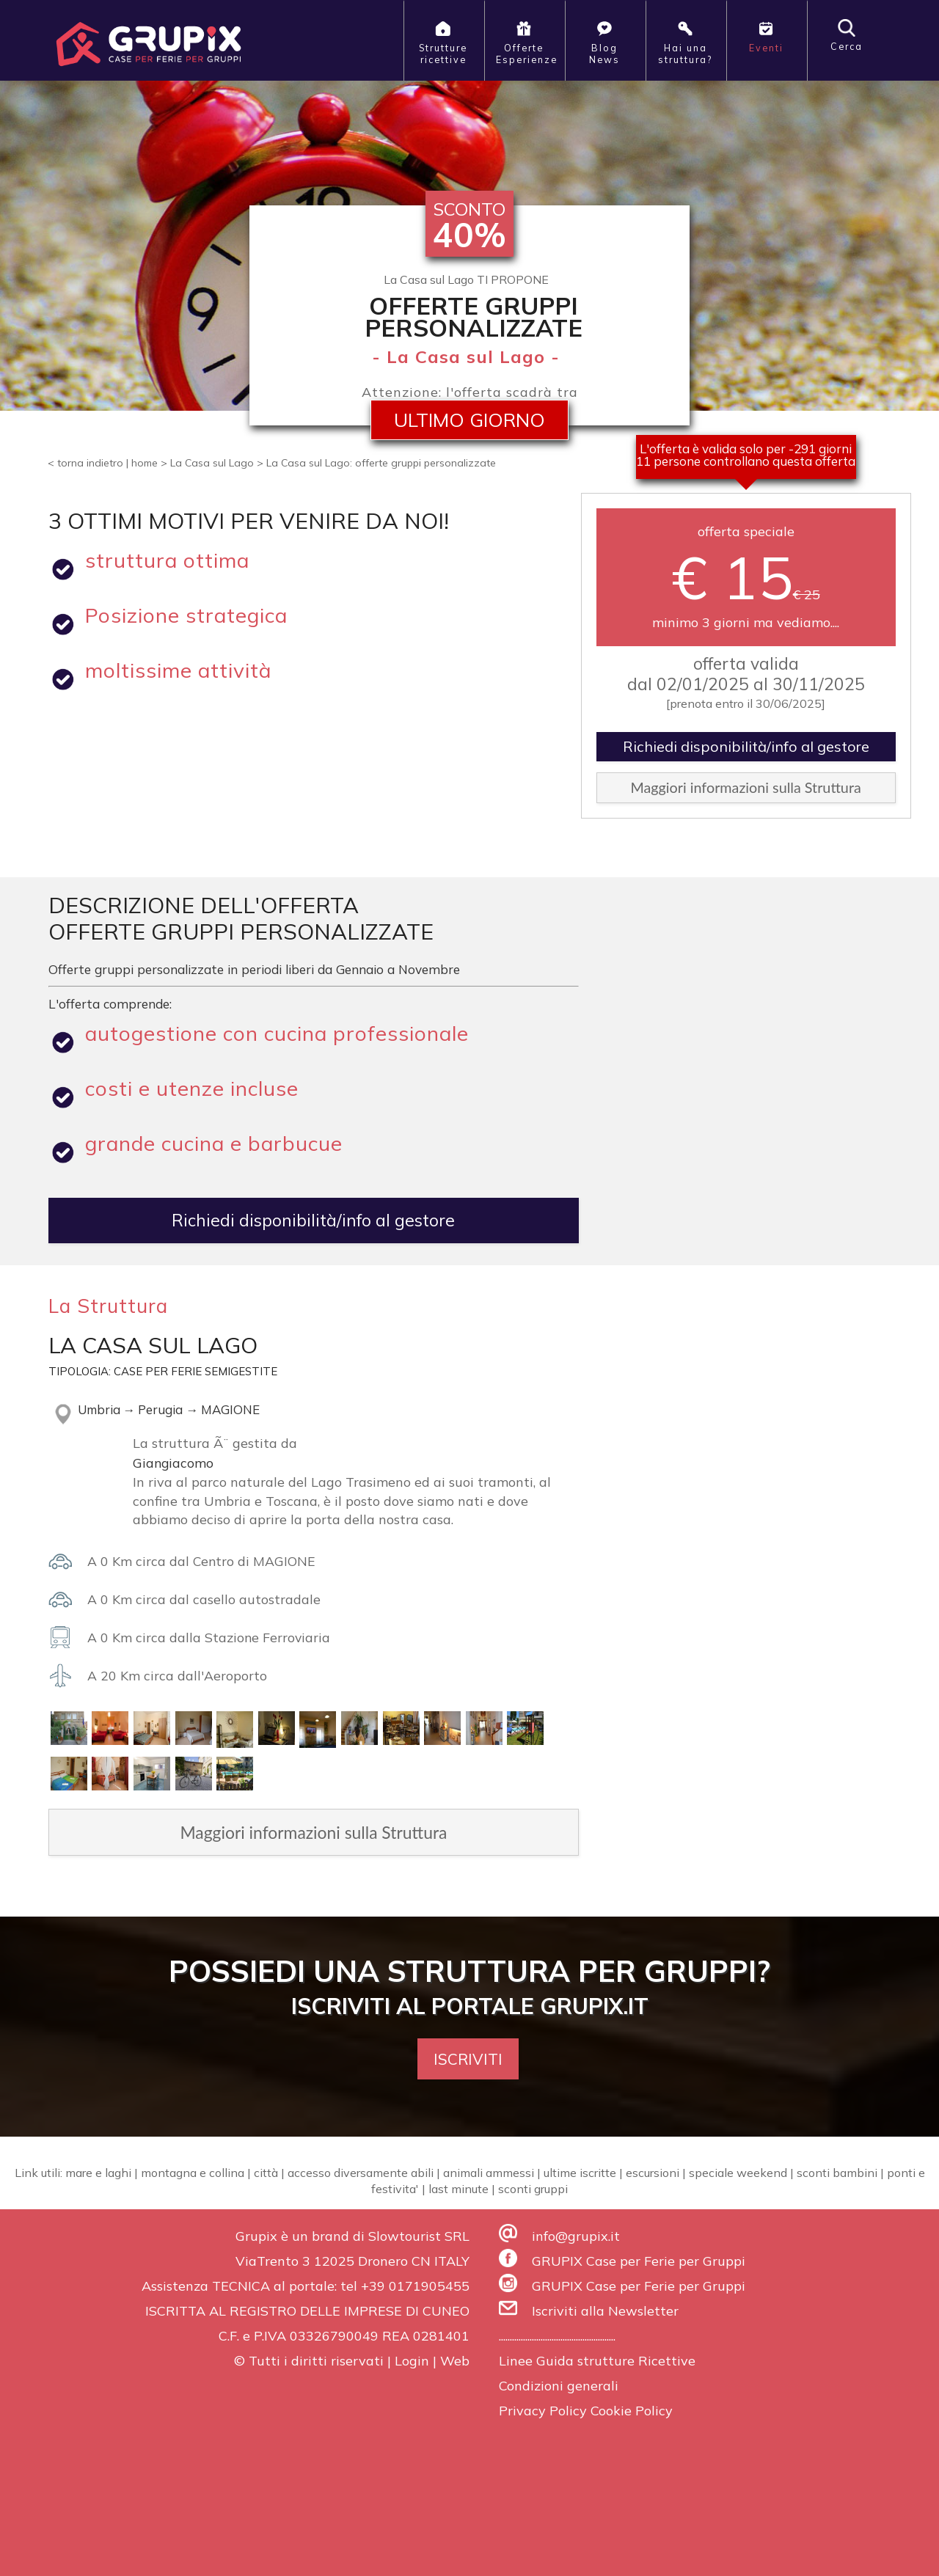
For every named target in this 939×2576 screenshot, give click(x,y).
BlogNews (604, 42)
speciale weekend (738, 2172)
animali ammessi (488, 2172)
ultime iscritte (580, 2172)
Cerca (846, 35)
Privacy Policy (543, 2410)
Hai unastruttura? (685, 42)
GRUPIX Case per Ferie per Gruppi (638, 2261)
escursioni (652, 2172)
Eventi (766, 36)
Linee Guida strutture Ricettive (597, 2360)
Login (412, 2360)
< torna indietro (85, 462)
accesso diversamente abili (361, 2172)
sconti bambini (837, 2172)
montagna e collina (192, 2172)
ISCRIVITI (468, 2058)
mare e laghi (98, 2172)
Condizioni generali (558, 2385)
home (144, 462)
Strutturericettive (443, 42)
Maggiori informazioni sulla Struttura (745, 787)
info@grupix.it (576, 2236)
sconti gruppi (533, 2188)
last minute (458, 2188)
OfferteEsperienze (527, 42)
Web (455, 2360)
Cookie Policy (632, 2410)
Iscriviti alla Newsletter (605, 2310)
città (266, 2172)
